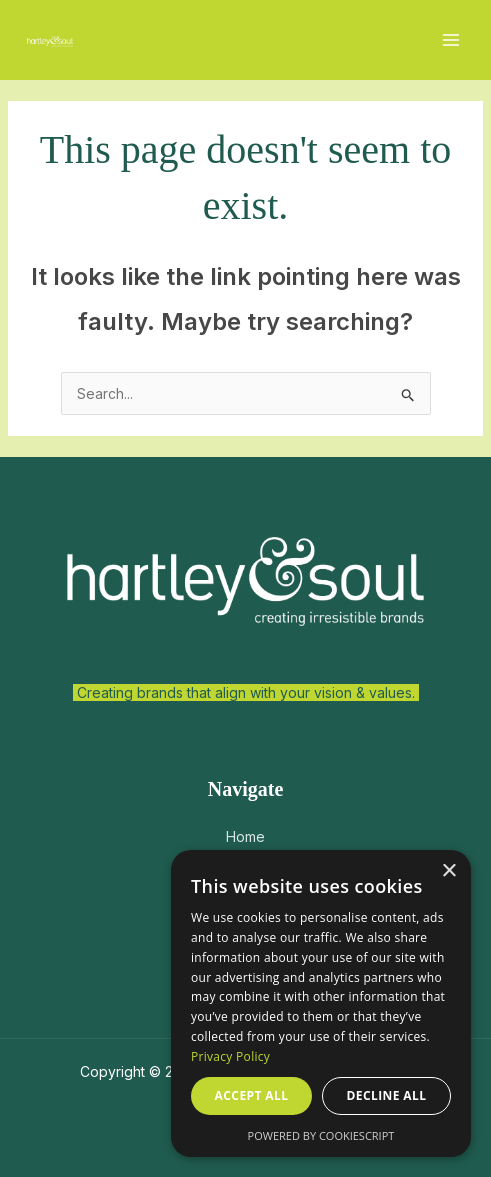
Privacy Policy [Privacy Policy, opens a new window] (230, 1056)
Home (245, 836)
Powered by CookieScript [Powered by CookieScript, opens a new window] (321, 1135)
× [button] (448, 871)
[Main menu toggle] (450, 40)
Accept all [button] (252, 1095)
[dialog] (321, 1003)
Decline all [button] (387, 1095)
